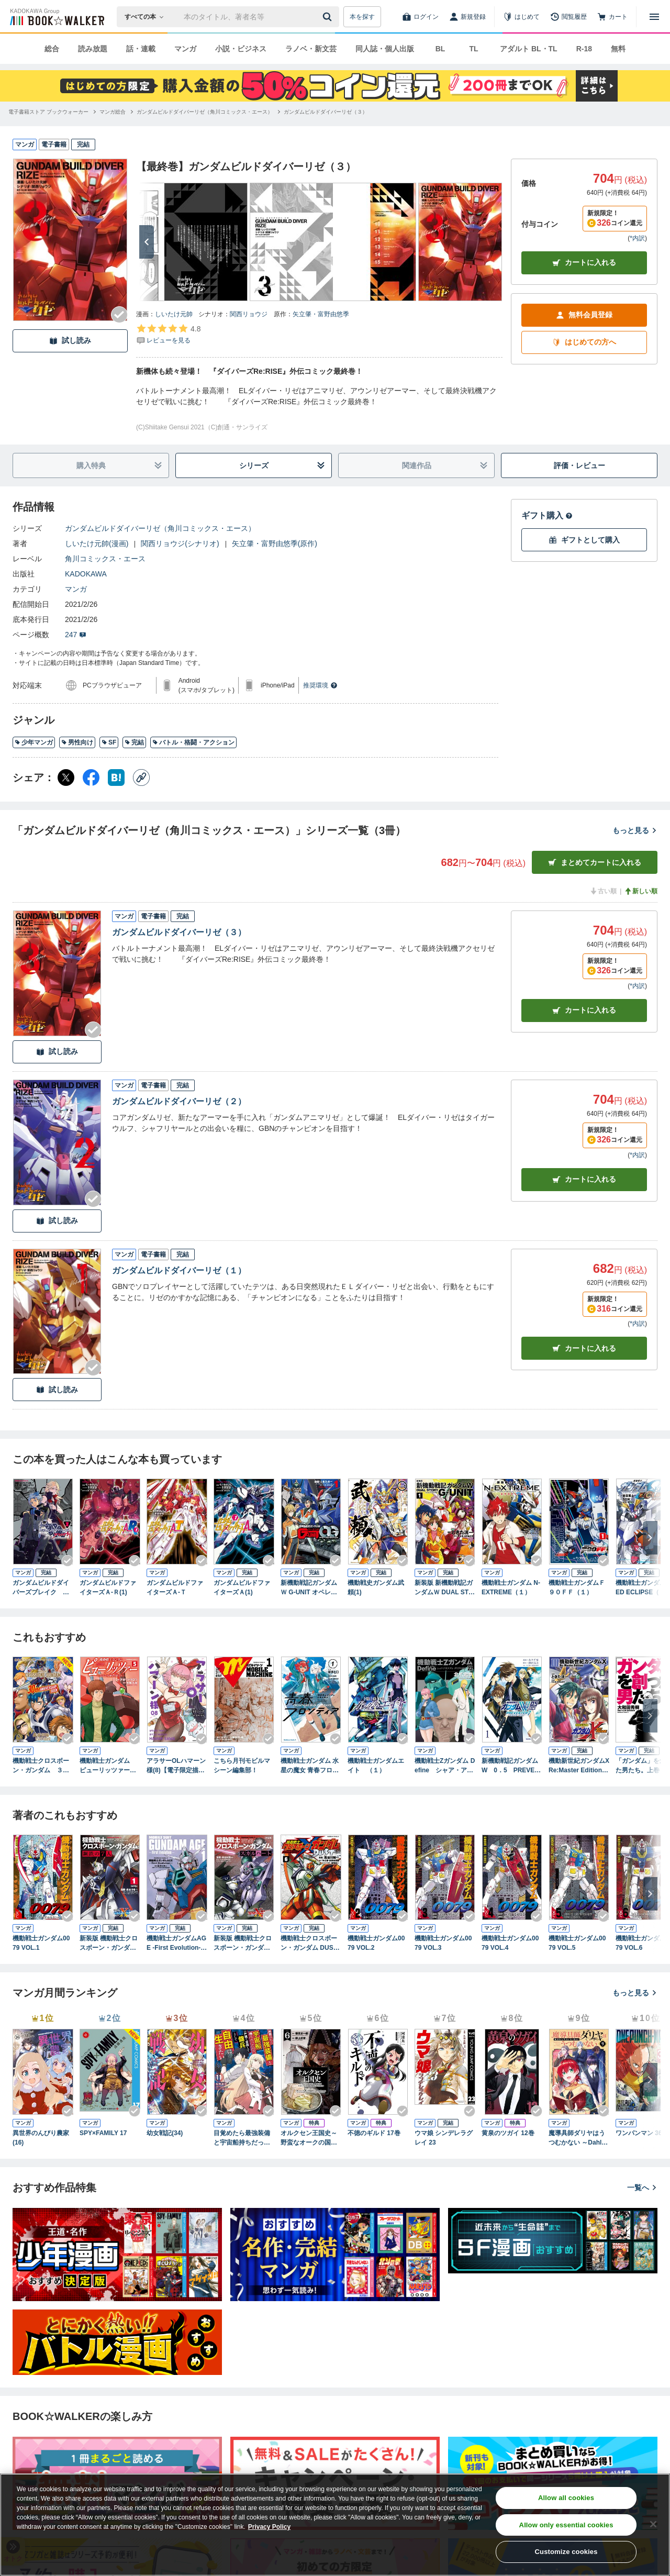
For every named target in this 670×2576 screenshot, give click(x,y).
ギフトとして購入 (584, 540)
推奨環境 (320, 685)
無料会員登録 (584, 314)
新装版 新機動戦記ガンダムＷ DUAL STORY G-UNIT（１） (444, 1588)
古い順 (603, 891)
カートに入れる (584, 262)
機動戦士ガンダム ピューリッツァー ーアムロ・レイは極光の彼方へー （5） (110, 1766)
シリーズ (282, 465)
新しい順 (640, 891)
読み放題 (92, 49)
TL (473, 49)
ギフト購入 (547, 515)
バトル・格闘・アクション (193, 742)
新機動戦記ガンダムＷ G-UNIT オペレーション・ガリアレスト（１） (309, 1588)
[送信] (329, 17)
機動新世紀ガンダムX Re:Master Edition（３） (579, 1766)
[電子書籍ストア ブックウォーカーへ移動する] (48, 112)
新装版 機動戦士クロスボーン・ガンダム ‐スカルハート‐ (244, 1943)
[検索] (329, 17)
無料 (618, 49)
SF (109, 742)
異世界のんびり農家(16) (41, 2137)
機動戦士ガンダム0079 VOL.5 (577, 1943)
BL (440, 49)
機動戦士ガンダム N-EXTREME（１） (511, 1587)
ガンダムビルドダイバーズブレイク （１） (41, 1588)
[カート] (612, 16)
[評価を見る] (168, 334)
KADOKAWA (86, 574)
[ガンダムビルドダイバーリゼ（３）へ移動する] (325, 112)
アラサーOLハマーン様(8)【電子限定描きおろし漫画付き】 (176, 1766)
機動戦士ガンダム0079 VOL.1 (41, 1943)
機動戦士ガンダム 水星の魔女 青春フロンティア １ (310, 1766)
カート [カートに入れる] (584, 1010)
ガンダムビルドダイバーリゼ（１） (179, 1270)
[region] (335, 2524)
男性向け (77, 742)
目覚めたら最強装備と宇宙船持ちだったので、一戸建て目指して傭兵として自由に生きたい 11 (242, 2138)
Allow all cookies (566, 2498)
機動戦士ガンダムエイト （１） (376, 1765)
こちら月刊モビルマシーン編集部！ (242, 1765)
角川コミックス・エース (105, 558)
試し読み (70, 340)
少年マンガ (34, 742)
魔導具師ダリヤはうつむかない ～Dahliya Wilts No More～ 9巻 (578, 2138)
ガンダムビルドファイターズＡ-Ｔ (175, 1587)
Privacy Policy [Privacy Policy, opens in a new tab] (269, 2526)
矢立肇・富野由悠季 (321, 314)
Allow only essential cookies (566, 2525)
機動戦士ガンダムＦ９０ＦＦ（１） (577, 1587)
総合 (51, 49)
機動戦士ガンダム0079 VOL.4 (510, 1943)
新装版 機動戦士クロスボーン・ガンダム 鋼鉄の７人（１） (109, 1943)
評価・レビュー (579, 465)
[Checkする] (119, 314)
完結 (134, 742)
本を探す (362, 16)
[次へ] (146, 242)
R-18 (584, 49)
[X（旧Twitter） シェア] (65, 777)
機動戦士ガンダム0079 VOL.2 (376, 1943)
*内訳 (637, 238)
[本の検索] (147, 17)
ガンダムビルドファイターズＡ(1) (242, 1587)
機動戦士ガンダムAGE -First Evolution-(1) (176, 1943)
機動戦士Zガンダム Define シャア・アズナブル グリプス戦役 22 (445, 1766)
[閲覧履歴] (568, 16)
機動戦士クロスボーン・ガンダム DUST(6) (309, 1943)
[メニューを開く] (654, 16)
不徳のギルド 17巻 (374, 2133)
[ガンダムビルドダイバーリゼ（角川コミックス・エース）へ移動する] (205, 112)
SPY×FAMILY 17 (103, 2133)
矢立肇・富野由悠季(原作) (274, 543)
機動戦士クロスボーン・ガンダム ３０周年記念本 (41, 1766)
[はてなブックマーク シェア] (116, 777)
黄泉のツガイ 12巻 (508, 2133)
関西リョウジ (248, 314)
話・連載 (140, 49)
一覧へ (642, 2187)
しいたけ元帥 (174, 314)
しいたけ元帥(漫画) (96, 543)
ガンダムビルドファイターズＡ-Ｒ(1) (108, 1587)
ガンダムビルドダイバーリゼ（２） (179, 1101)
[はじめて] (521, 16)
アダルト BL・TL (528, 49)
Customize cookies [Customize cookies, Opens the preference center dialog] (566, 2552)
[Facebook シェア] (91, 777)
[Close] (653, 2524)
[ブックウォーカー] (56, 16)
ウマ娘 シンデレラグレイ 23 (444, 2137)
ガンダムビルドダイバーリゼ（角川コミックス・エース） (160, 528)
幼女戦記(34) (165, 2133)
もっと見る (634, 830)
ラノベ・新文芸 (311, 49)
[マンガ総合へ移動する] (112, 112)
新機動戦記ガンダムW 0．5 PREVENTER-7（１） (510, 1766)
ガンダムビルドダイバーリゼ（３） (179, 932)
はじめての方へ (584, 342)
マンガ (185, 49)
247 (75, 634)
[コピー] (141, 777)
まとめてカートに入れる (594, 862)
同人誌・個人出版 (384, 49)
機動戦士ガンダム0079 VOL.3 (443, 1943)
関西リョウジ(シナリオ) (180, 543)
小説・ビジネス (240, 49)
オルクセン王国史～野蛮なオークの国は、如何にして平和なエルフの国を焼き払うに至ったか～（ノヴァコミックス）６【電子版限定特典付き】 (309, 2138)
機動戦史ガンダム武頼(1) (376, 1587)
